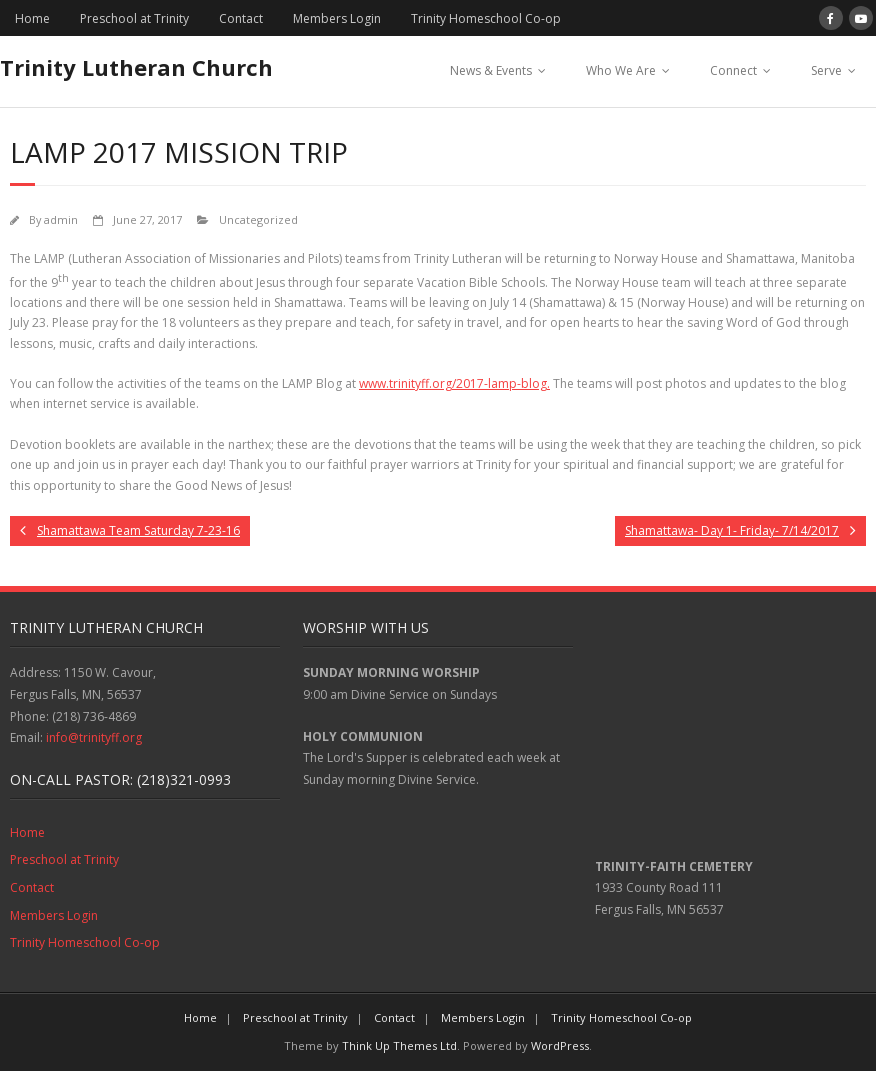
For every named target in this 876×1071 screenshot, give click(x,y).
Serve (826, 70)
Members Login (337, 18)
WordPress (560, 1045)
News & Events (491, 70)
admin (61, 219)
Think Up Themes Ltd (399, 1045)
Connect (733, 70)
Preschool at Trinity (134, 18)
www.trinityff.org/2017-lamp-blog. (454, 383)
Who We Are (621, 70)
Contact (241, 18)
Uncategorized (258, 219)
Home (32, 18)
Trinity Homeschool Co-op (486, 18)
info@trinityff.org (94, 737)
